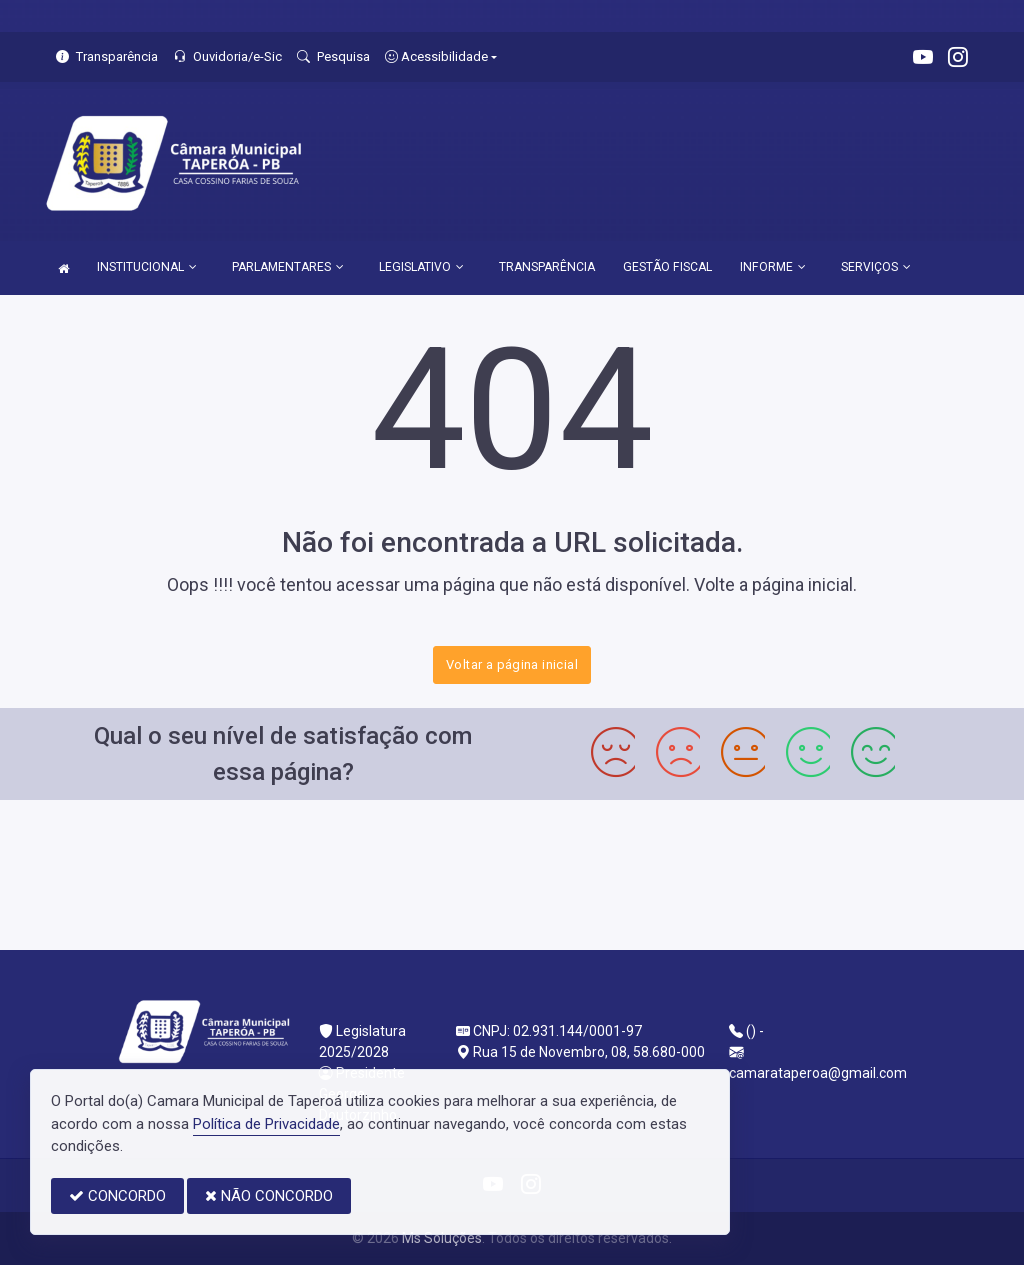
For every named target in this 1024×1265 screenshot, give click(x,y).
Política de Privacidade (266, 1124)
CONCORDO (117, 1196)
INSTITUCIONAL (147, 267)
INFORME (773, 267)
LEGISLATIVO (421, 267)
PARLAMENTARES (288, 267)
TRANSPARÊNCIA (547, 267)
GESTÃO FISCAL (667, 267)
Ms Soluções (442, 1238)
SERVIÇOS (876, 267)
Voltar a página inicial (512, 664)
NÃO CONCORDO (269, 1196)
